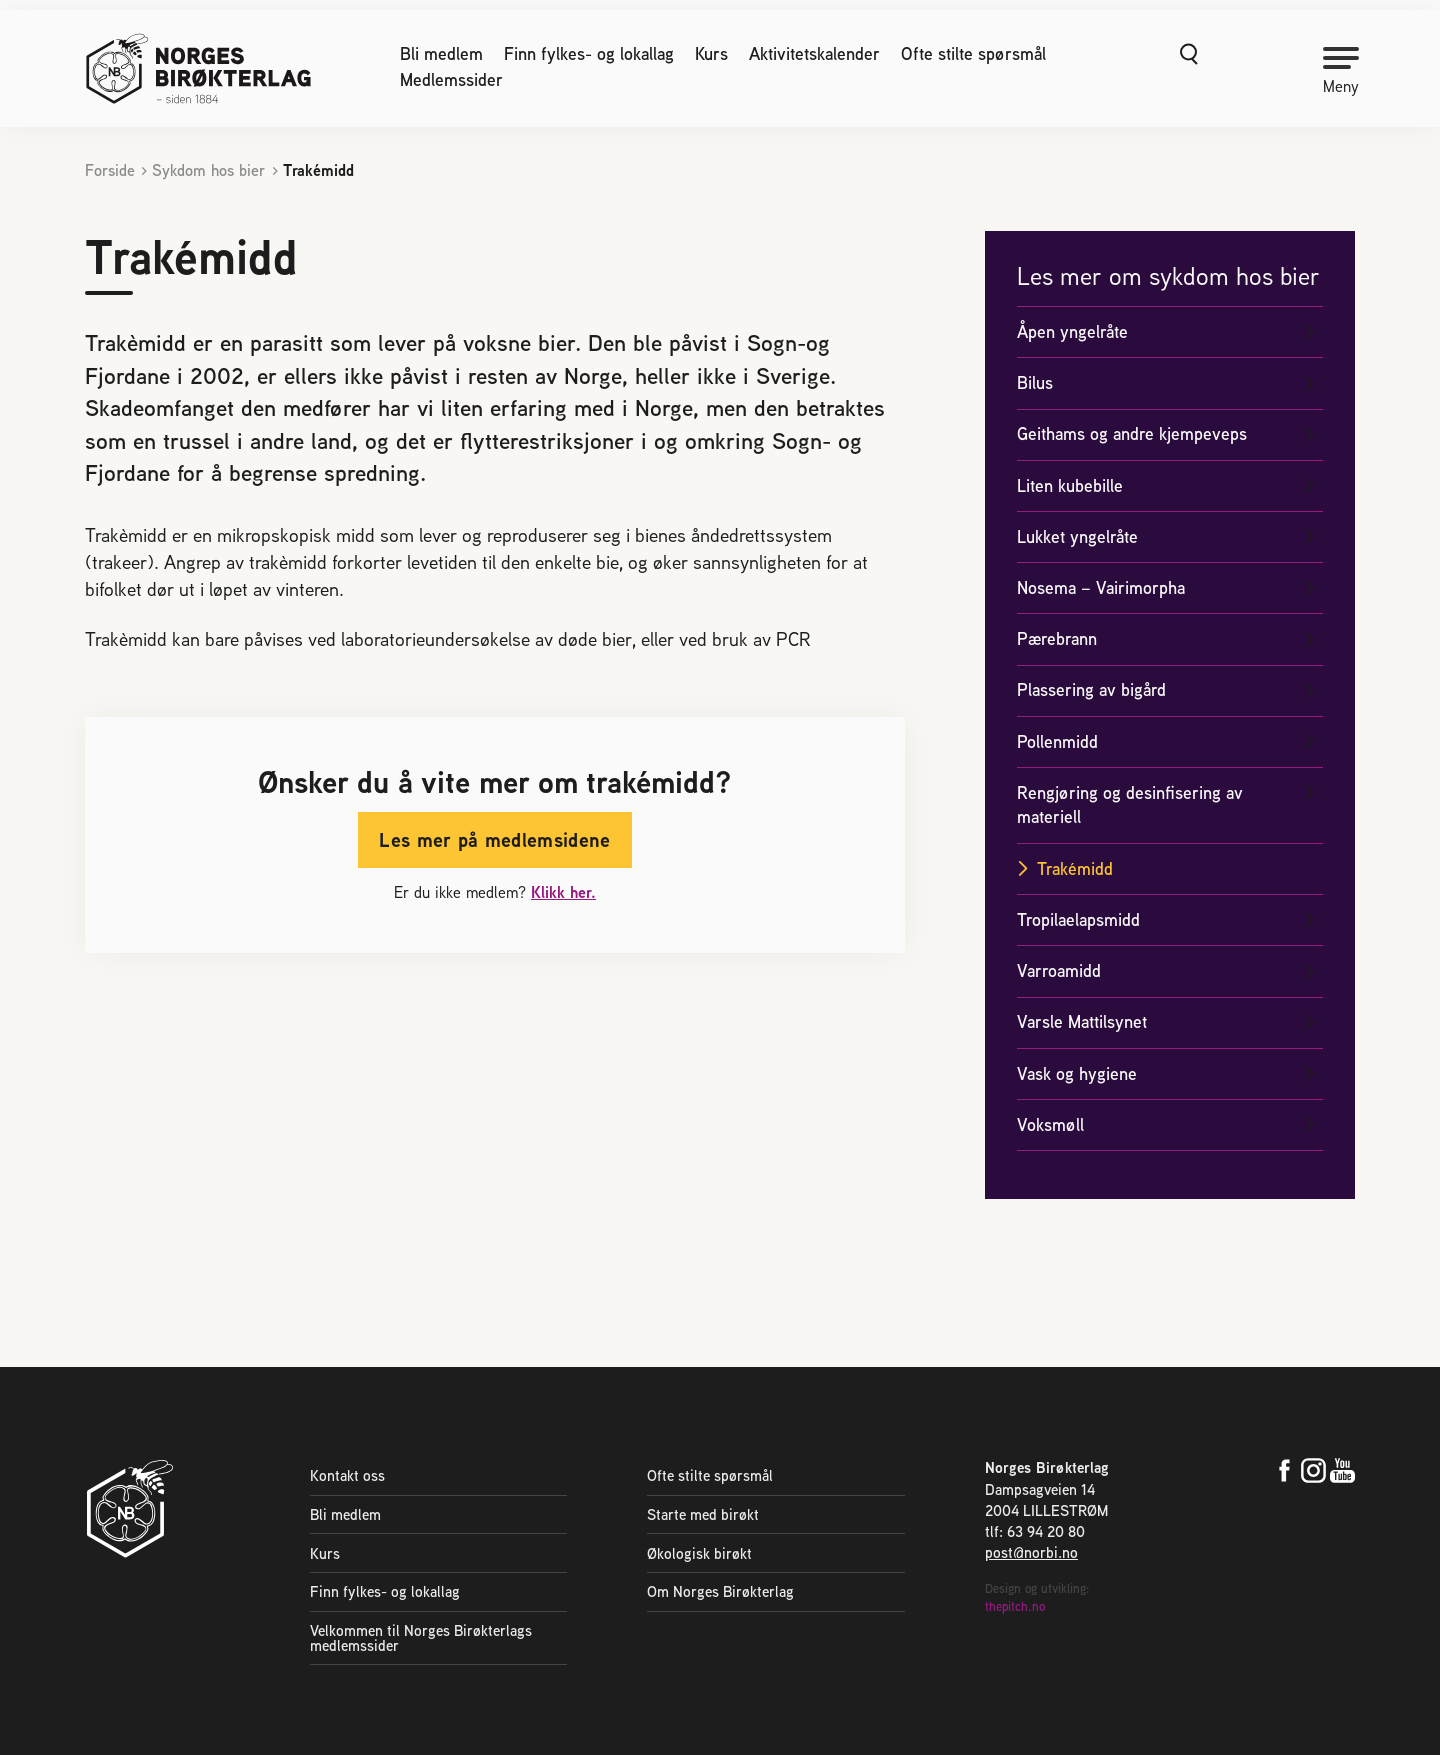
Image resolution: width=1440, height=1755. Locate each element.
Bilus (1035, 382)
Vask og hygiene (1077, 1073)
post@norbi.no (1031, 1552)
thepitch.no (1015, 1606)
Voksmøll (1050, 1124)
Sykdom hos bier (208, 170)
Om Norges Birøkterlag (720, 1591)
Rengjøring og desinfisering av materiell (1130, 805)
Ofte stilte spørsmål (973, 54)
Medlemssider (451, 80)
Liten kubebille (1070, 485)
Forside (110, 170)
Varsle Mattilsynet (1082, 1021)
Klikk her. (563, 892)
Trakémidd (1075, 868)
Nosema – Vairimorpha (1101, 587)
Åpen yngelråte (1072, 331)
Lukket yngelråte (1077, 536)
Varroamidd (1059, 970)
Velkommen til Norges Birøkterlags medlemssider (421, 1638)
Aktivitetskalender (814, 54)
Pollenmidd (1057, 741)
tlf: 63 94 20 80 (1035, 1531)
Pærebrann (1057, 638)
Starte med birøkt (703, 1514)
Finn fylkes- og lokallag (589, 54)
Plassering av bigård (1091, 689)
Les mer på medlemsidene (494, 839)
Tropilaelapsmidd (1078, 919)
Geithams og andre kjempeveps (1132, 433)
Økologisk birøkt (699, 1553)
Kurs (711, 54)
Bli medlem (441, 54)
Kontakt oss (347, 1475)
